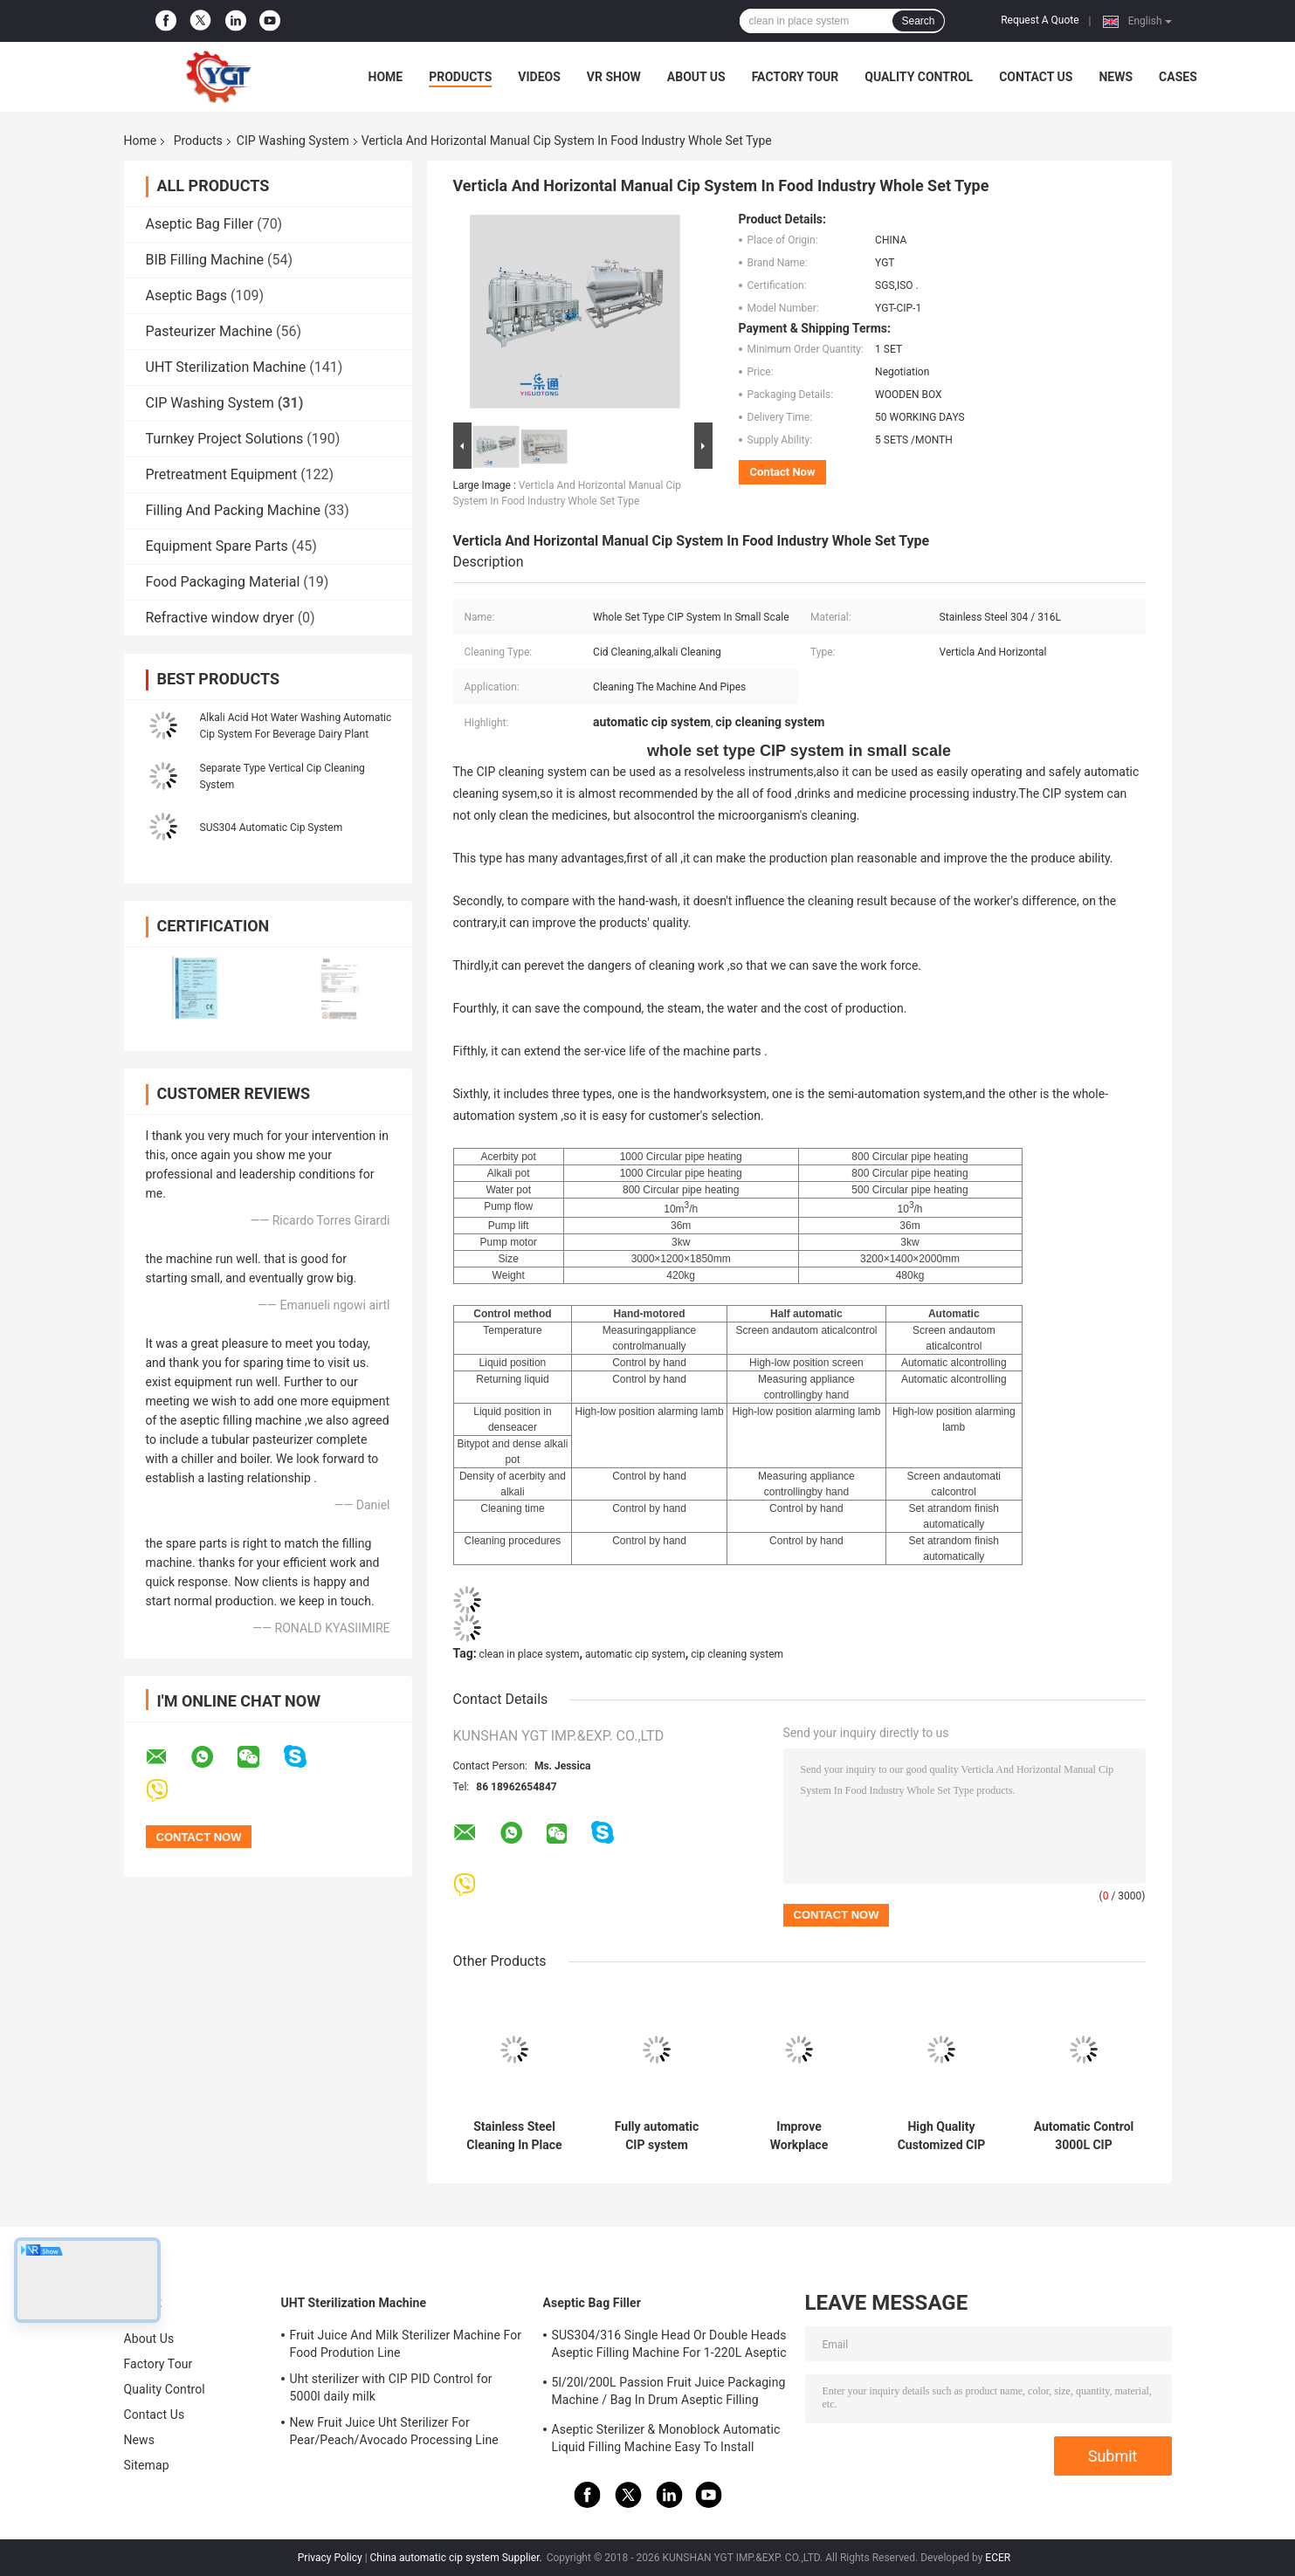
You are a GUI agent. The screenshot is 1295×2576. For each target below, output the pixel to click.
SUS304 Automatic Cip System (271, 827)
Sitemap (146, 2465)
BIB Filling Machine (205, 259)
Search (917, 21)
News (1116, 77)
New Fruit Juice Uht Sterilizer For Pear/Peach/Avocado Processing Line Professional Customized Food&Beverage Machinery (404, 2433)
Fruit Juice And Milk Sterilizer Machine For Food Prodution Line (406, 2344)
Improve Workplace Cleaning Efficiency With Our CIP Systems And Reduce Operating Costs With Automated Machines (799, 2136)
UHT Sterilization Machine (226, 367)
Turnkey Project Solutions (225, 438)
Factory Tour (795, 77)
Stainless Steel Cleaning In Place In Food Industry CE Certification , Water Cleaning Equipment (513, 2136)
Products (460, 77)
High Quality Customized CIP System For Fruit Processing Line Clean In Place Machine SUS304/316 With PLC (941, 2136)
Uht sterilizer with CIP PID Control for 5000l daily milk (391, 2387)
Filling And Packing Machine (233, 510)
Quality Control (918, 77)
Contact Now (783, 471)
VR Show (614, 77)
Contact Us (1035, 77)
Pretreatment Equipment (222, 474)
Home (386, 77)
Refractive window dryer (220, 617)
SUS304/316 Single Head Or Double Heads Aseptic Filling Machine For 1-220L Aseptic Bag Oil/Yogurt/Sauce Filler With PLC (669, 2346)
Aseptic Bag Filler (200, 224)
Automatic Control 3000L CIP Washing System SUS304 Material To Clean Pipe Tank (1083, 2136)
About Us (696, 77)
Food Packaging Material (223, 582)
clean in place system (529, 1654)
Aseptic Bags (187, 295)
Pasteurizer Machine (209, 331)
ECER (997, 2558)
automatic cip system (635, 1654)
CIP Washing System (293, 141)
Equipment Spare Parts (217, 546)
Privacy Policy (330, 2558)
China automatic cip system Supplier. (457, 2558)
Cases (1178, 77)
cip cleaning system (737, 1654)
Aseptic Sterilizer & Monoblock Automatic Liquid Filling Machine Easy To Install (666, 2438)
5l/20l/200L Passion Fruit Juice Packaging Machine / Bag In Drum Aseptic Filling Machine (669, 2393)
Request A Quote (1039, 20)
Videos (539, 77)
